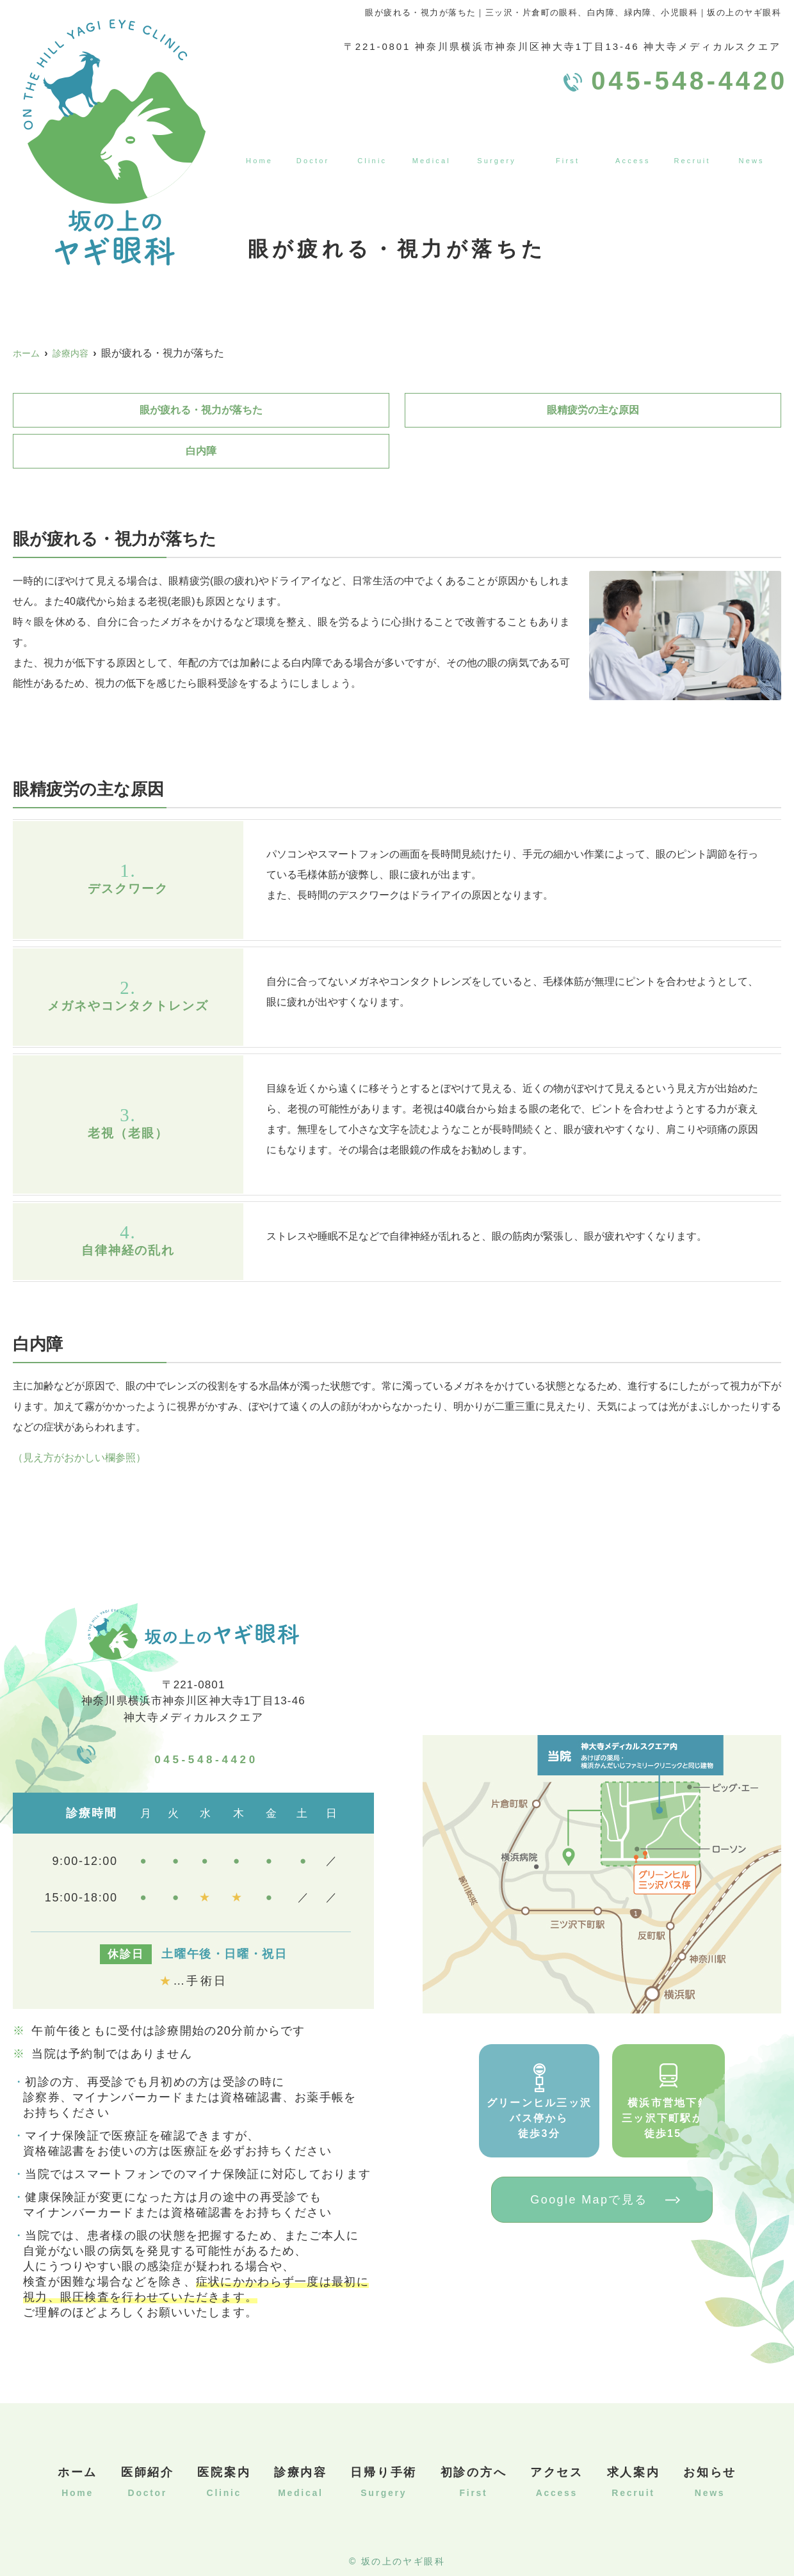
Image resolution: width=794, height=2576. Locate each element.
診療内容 (429, 138)
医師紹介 (309, 138)
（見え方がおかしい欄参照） (79, 1457)
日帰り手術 (495, 138)
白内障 (201, 450)
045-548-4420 (206, 1754)
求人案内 (695, 138)
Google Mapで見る (588, 2199)
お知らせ (755, 138)
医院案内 (369, 138)
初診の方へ (568, 138)
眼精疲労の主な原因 (593, 409)
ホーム (255, 138)
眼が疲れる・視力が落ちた (201, 409)
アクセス (635, 138)
